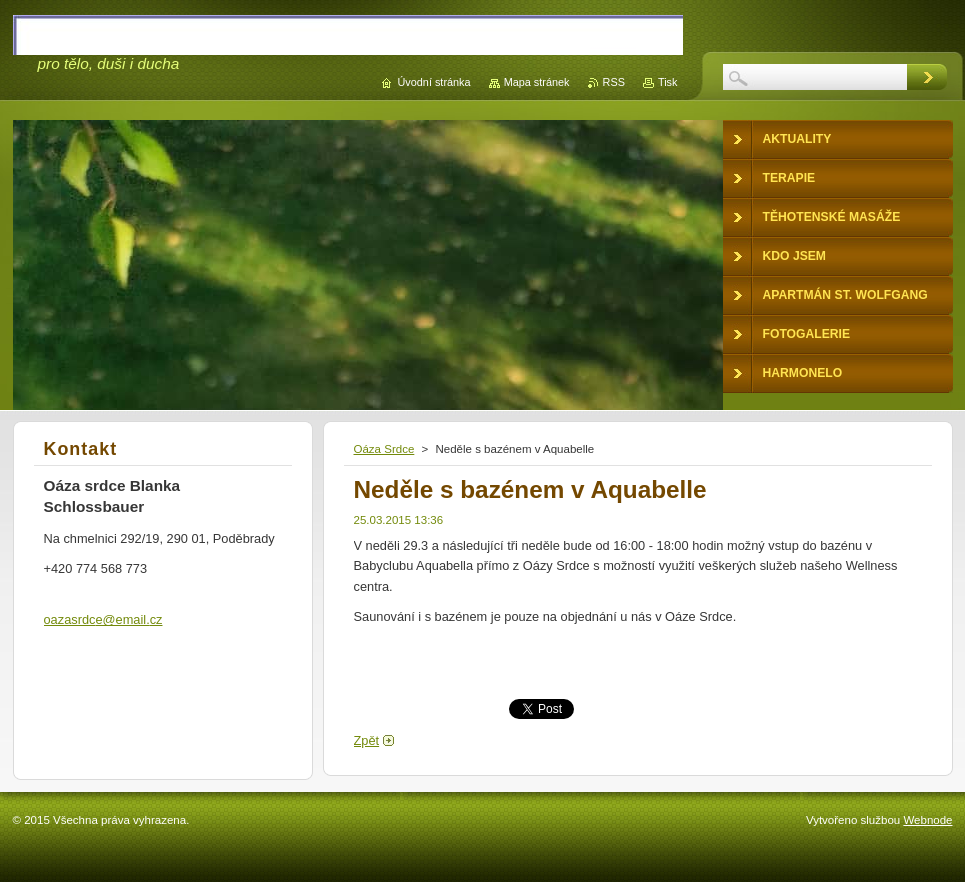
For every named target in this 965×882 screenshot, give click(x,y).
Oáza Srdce (384, 449)
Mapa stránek (537, 82)
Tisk (668, 82)
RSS (614, 82)
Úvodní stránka (433, 82)
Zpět (367, 740)
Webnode (927, 820)
